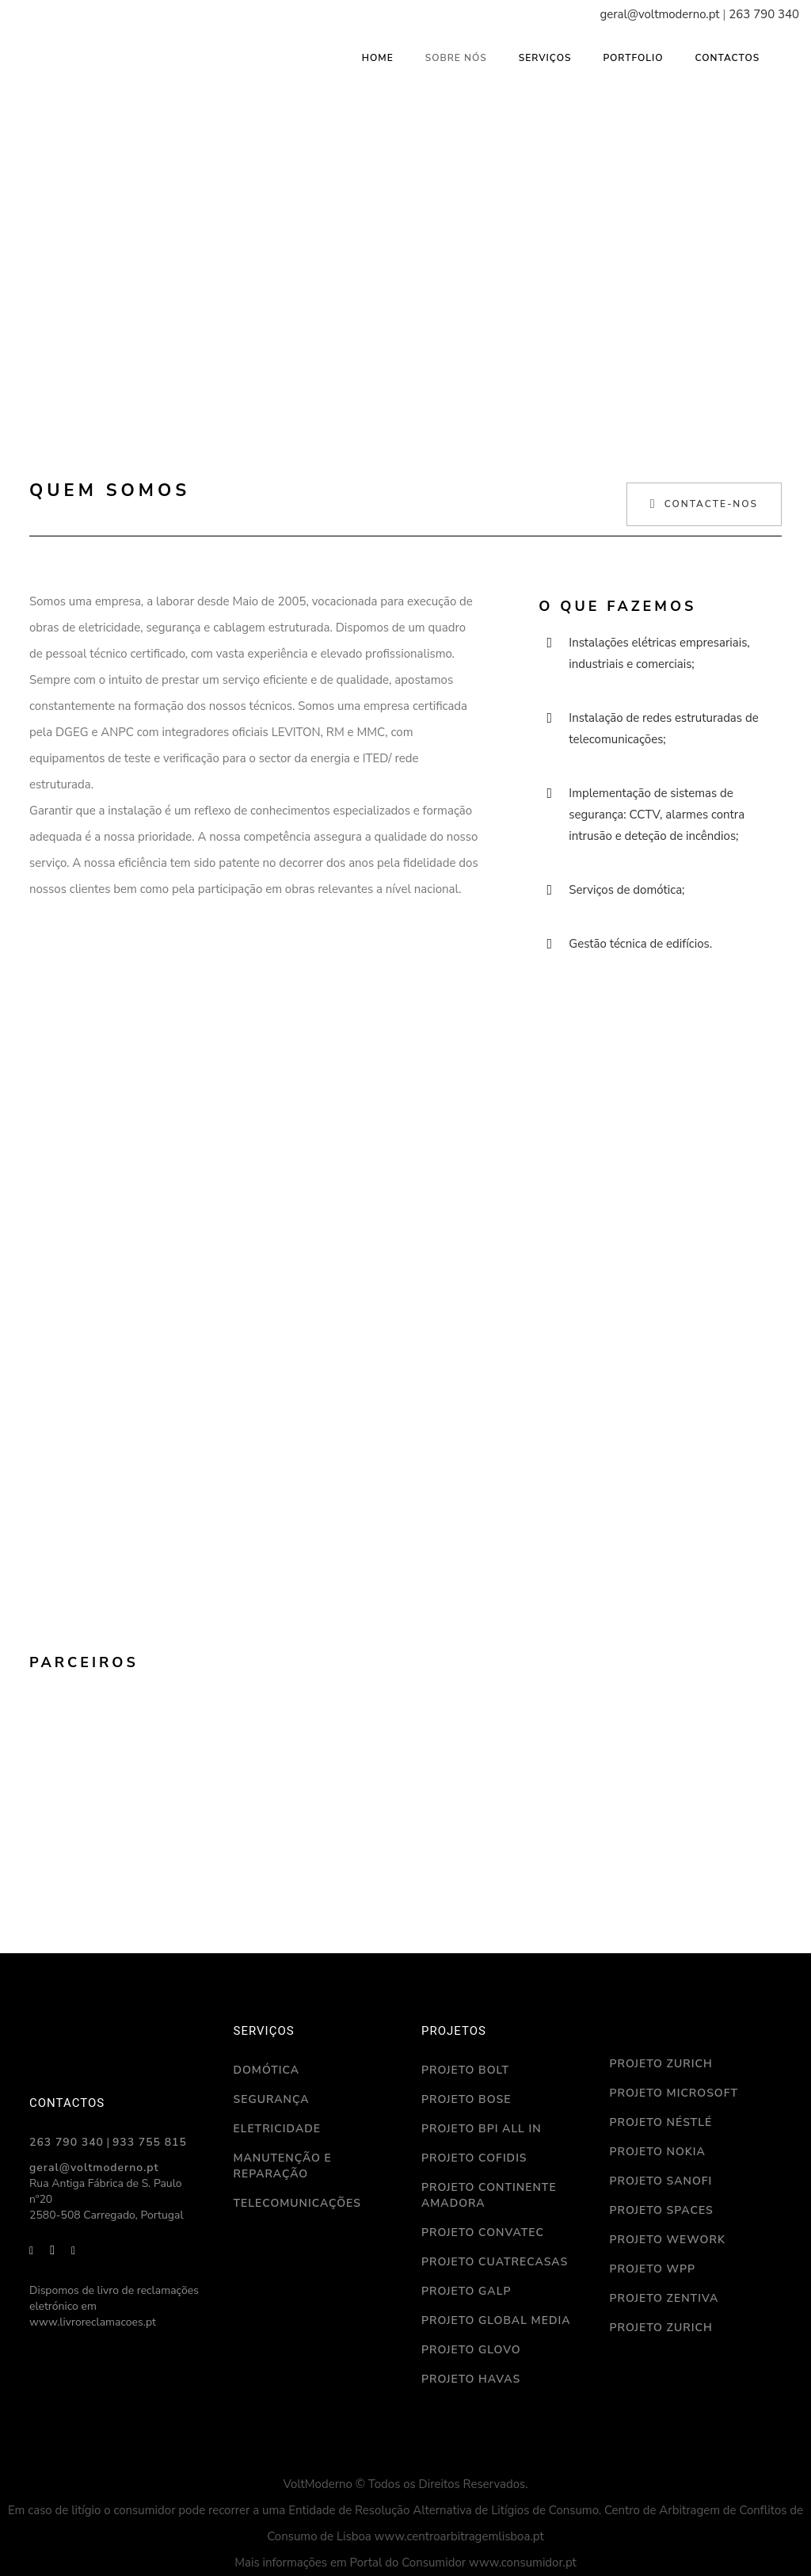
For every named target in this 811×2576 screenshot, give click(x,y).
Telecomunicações (297, 2203)
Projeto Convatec (482, 2232)
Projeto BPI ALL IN (481, 2128)
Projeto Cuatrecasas (494, 2261)
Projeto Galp (466, 2291)
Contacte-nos (704, 504)
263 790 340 (764, 14)
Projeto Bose (466, 2099)
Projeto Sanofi (661, 2181)
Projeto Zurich (661, 2063)
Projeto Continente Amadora (489, 2195)
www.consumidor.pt (523, 2562)
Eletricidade (277, 2128)
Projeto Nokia (658, 2151)
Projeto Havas (470, 2379)
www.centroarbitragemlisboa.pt (459, 2536)
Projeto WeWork (667, 2239)
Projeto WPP (653, 2268)
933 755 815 (149, 2142)
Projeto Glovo (471, 2349)
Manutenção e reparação (283, 2165)
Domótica (267, 2070)
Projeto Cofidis (474, 2158)
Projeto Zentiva (664, 2298)
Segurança (272, 2099)
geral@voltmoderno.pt (659, 14)
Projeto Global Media (495, 2320)
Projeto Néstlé (661, 2122)
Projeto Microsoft (674, 2093)
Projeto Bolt (465, 2070)
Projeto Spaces (662, 2210)
